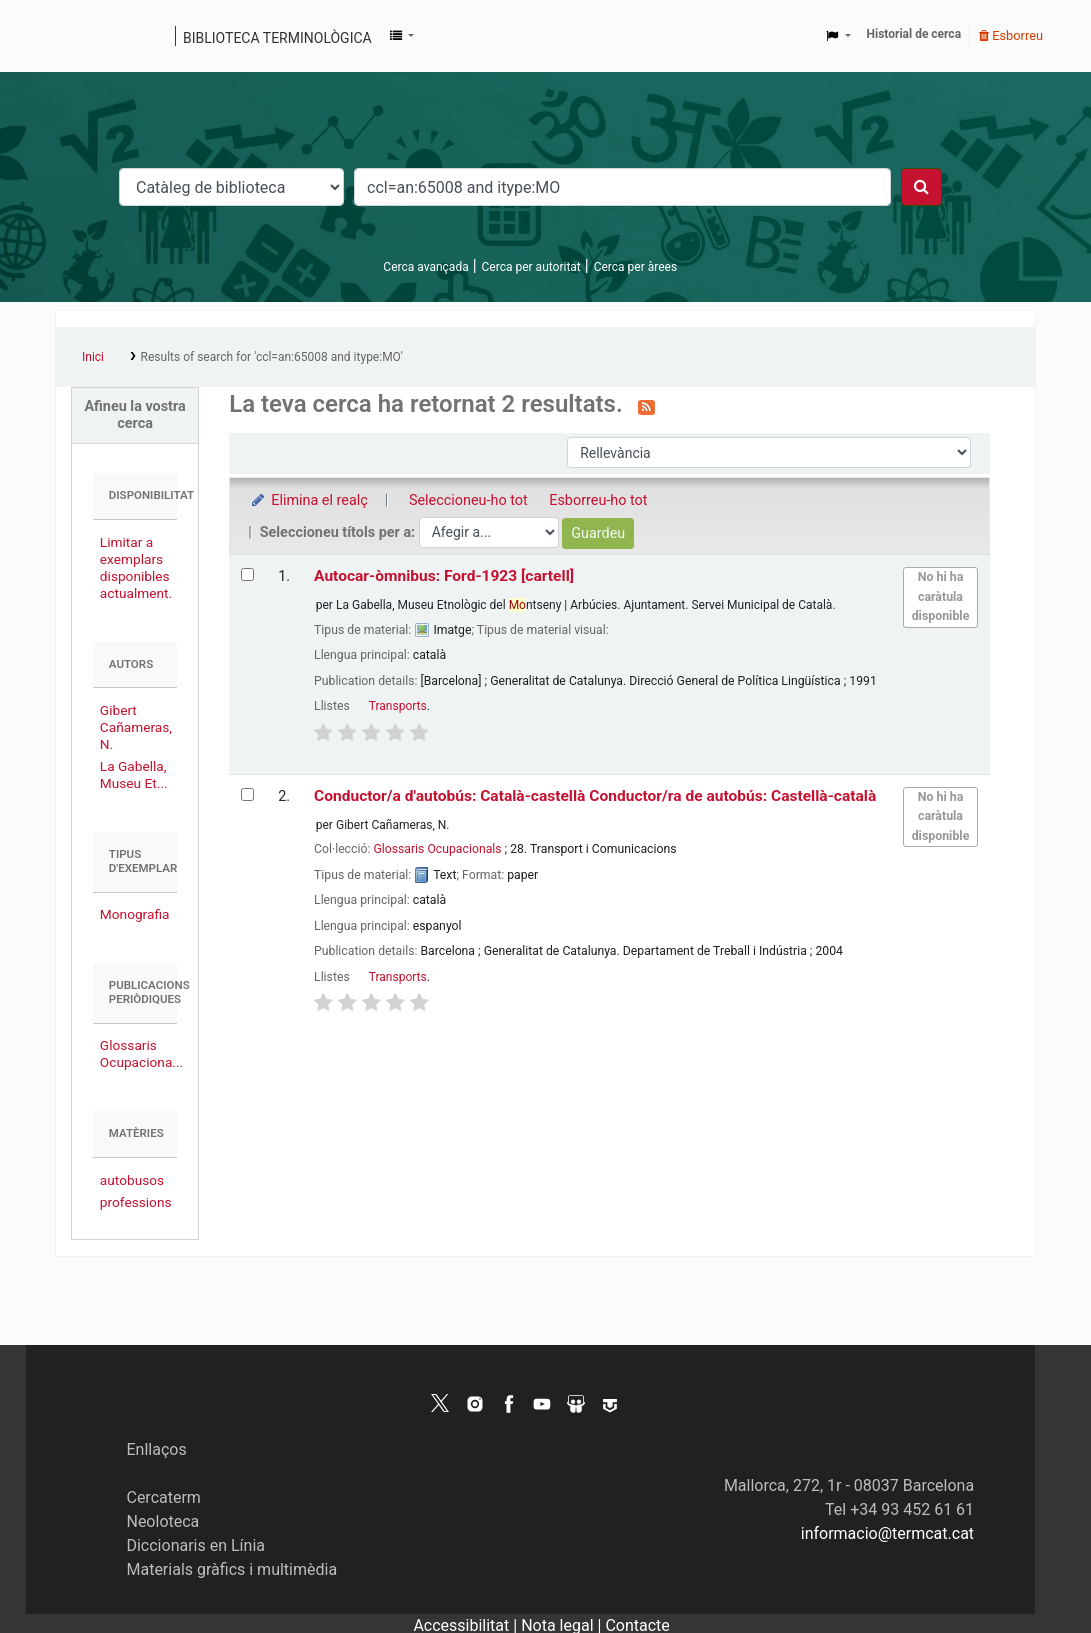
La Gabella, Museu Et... (134, 774)
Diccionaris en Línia (195, 1545)
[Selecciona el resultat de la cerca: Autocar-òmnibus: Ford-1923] (247, 574)
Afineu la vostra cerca (134, 415)
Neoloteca (162, 1521)
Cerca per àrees (635, 267)
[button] (402, 36)
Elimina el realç (308, 500)
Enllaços (156, 1449)
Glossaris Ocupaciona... (141, 1053)
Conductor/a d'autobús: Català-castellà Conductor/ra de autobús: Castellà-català (595, 796)
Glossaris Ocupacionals (437, 849)
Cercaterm (163, 1497)
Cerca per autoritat (531, 267)
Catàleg (77, 36)
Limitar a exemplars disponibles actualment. (136, 567)
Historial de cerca (914, 34)
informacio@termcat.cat (887, 1533)
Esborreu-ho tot (598, 500)
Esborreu (1011, 35)
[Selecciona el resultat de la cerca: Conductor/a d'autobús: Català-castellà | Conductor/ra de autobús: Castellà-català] (247, 794)
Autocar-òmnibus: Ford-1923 (444, 576)
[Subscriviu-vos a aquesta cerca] (646, 406)
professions (136, 1202)
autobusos (132, 1180)
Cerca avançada (425, 267)
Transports (398, 706)
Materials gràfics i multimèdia (231, 1569)
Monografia (135, 914)
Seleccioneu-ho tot (468, 500)
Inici (93, 357)
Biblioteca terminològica (277, 38)
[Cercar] (921, 187)
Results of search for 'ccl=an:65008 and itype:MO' (272, 357)
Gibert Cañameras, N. (136, 727)
